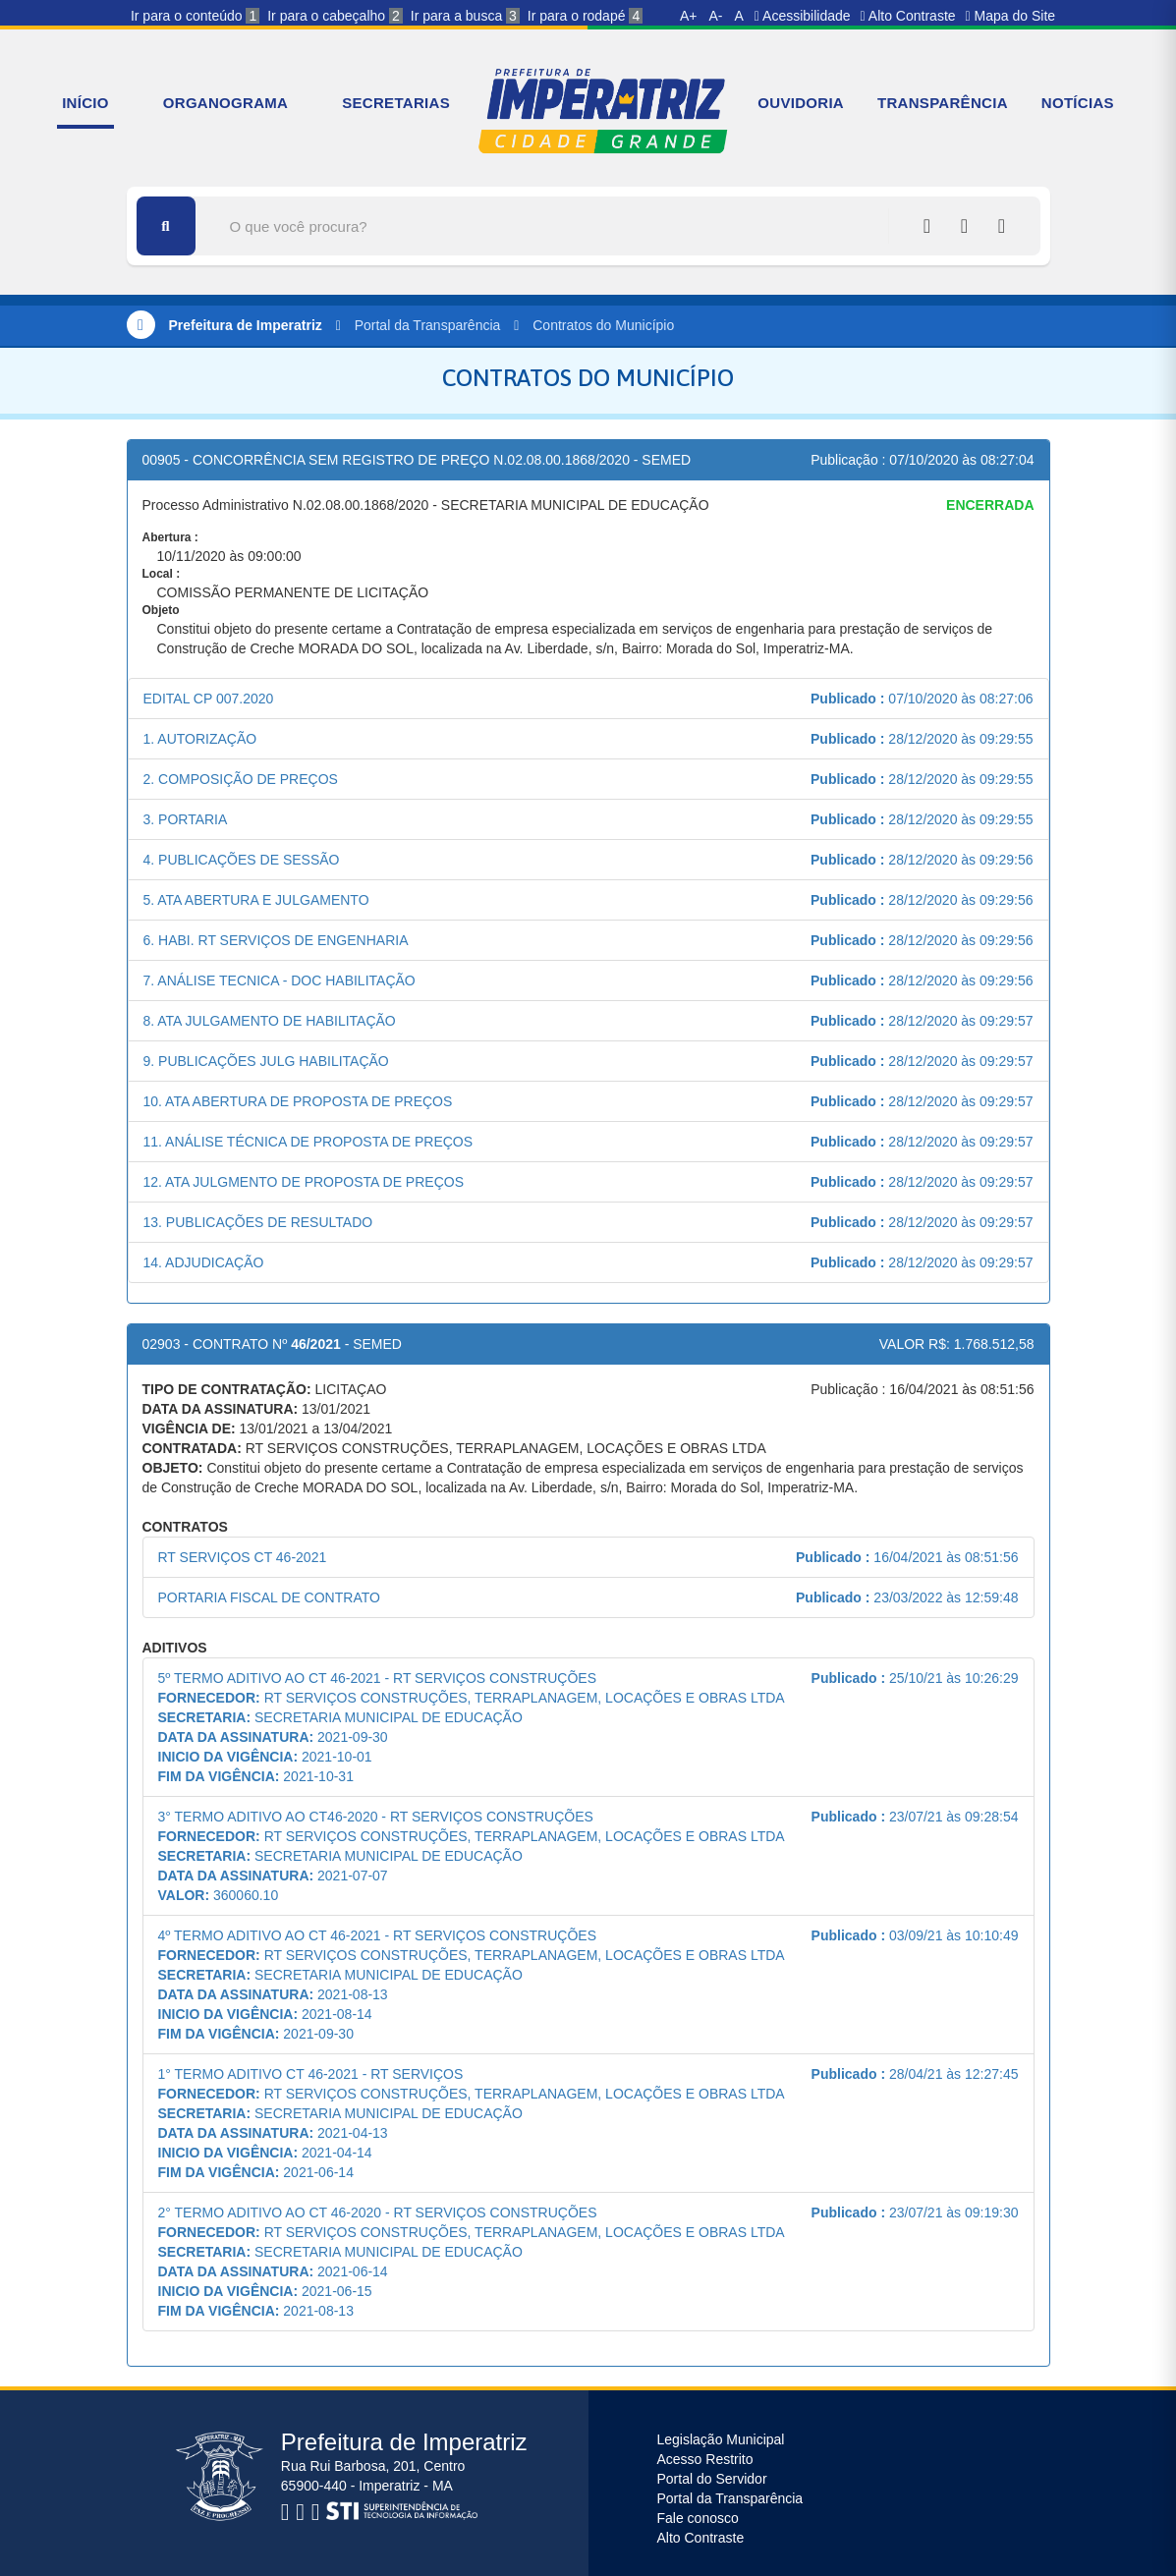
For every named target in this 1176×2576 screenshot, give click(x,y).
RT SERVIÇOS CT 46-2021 (242, 1557)
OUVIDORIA (800, 102)
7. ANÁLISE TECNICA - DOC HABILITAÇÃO (279, 980)
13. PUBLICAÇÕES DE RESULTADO (258, 1222)
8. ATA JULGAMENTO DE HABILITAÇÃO (269, 1021)
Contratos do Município (603, 325)
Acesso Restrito (705, 2459)
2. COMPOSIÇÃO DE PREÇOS (240, 779)
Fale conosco (698, 2518)
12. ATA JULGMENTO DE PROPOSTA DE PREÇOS (304, 1182)
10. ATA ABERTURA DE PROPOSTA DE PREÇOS (298, 1101)
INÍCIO (85, 102)
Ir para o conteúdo (195, 16)
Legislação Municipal (721, 2439)
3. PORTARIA (185, 819)
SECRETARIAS (396, 102)
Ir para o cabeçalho (335, 16)
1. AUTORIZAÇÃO (200, 739)
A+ (689, 16)
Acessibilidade (803, 16)
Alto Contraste (908, 16)
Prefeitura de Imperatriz (244, 325)
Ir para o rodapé (585, 16)
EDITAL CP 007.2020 (208, 698)
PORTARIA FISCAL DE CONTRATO (269, 1597)
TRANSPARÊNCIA (942, 102)
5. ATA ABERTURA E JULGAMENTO (256, 900)
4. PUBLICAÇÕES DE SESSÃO (241, 860)
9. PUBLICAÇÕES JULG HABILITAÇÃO (266, 1061)
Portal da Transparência (428, 325)
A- (716, 16)
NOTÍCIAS (1077, 102)
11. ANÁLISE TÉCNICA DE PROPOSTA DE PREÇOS (308, 1141)
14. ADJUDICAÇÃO (203, 1262)
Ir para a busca (465, 16)
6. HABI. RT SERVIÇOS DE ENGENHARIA (276, 940)
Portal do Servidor (712, 2479)
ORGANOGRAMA (225, 102)
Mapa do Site (1011, 16)
